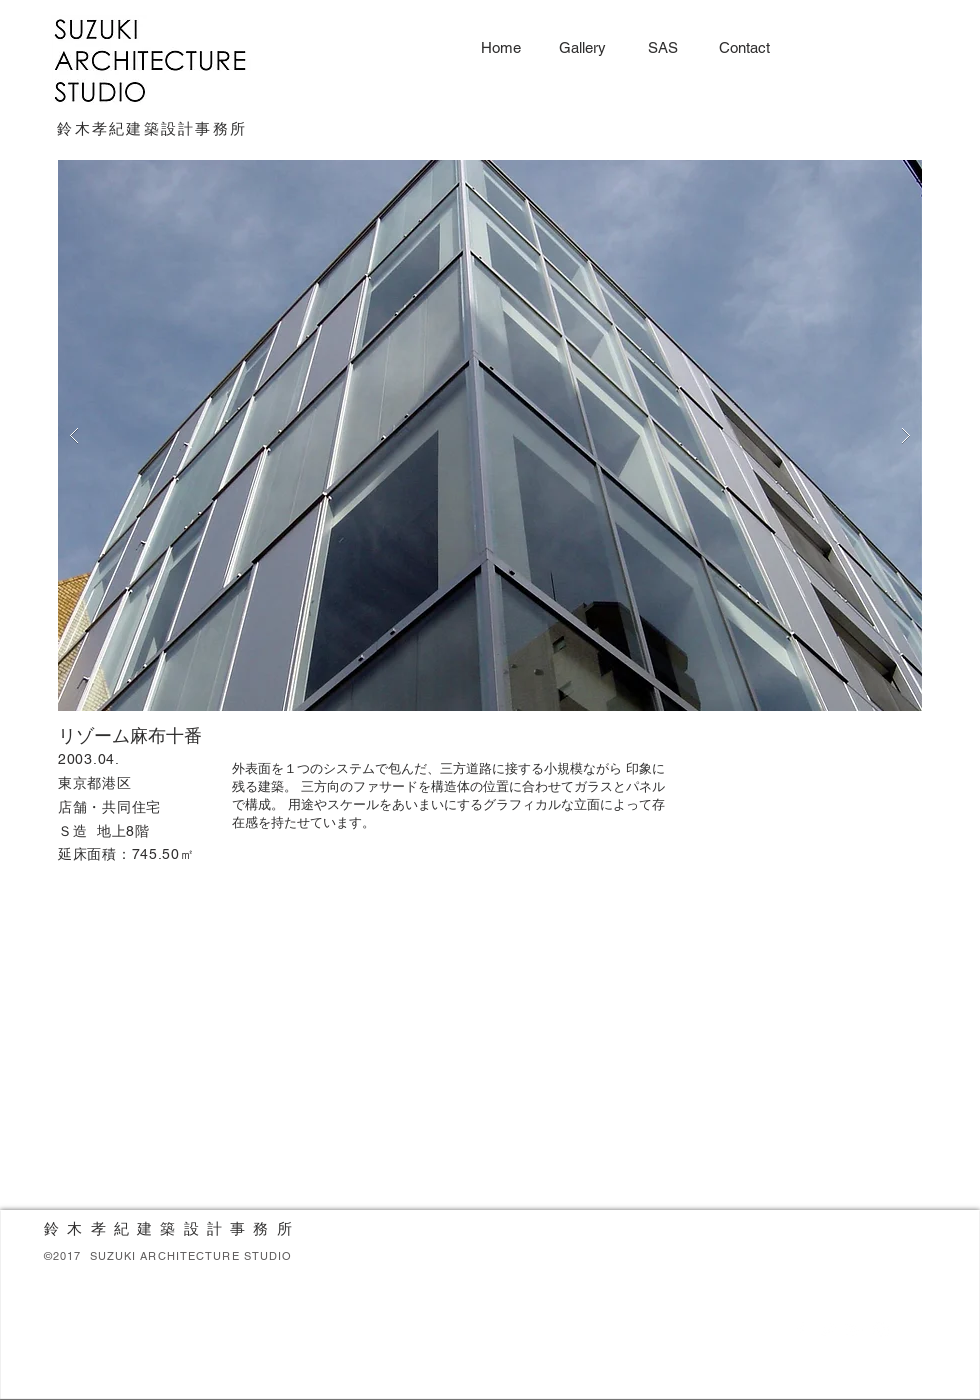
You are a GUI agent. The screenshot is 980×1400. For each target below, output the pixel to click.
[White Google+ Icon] (854, 1330)
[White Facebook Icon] (800, 1330)
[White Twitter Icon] (827, 1330)
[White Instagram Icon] (881, 1330)
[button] (490, 435)
